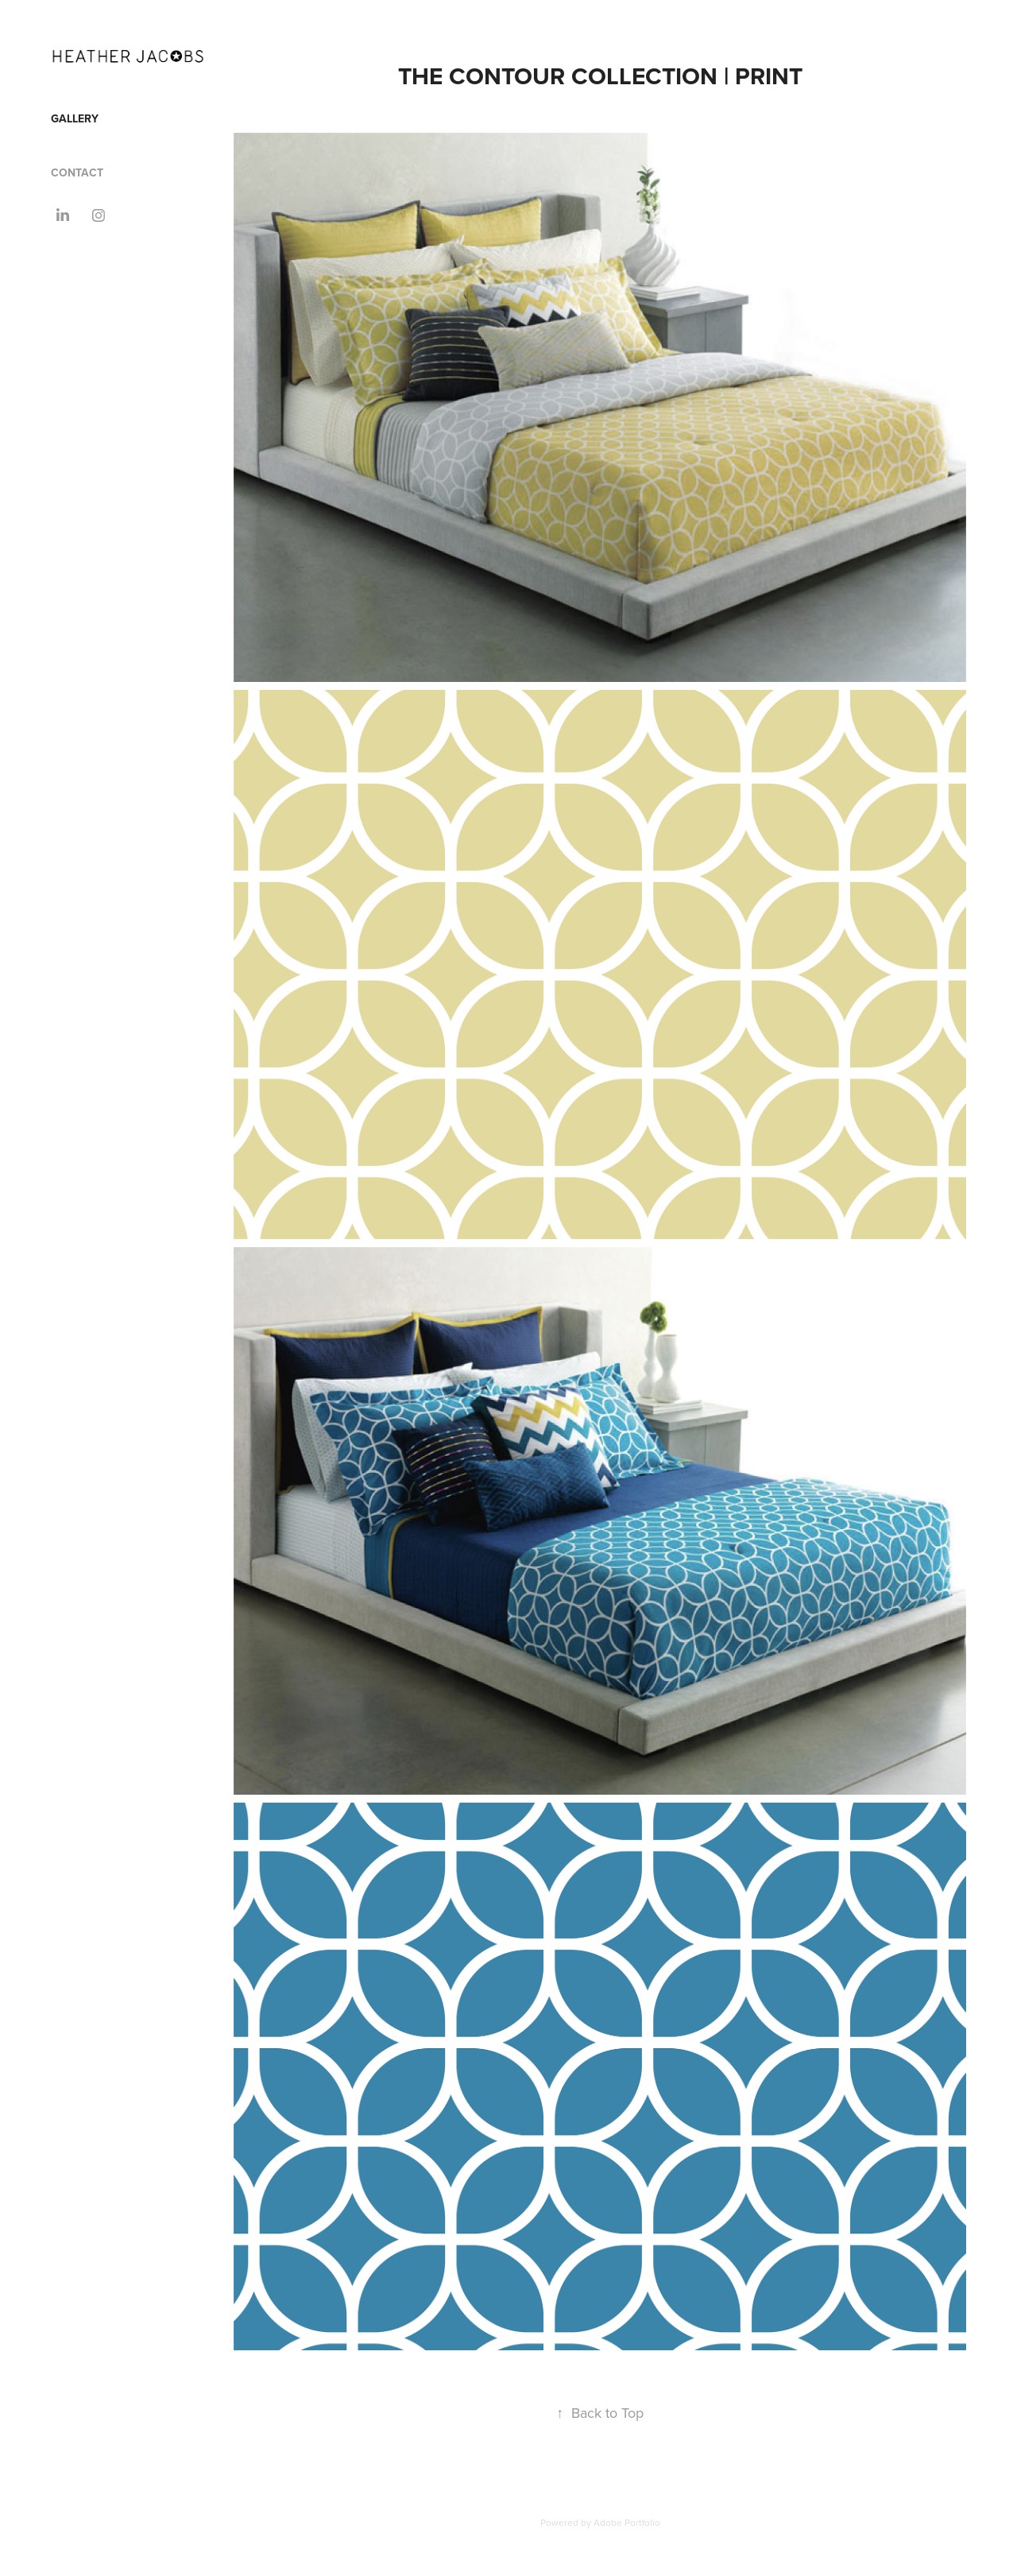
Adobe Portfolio (627, 2522)
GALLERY (75, 118)
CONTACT (77, 172)
